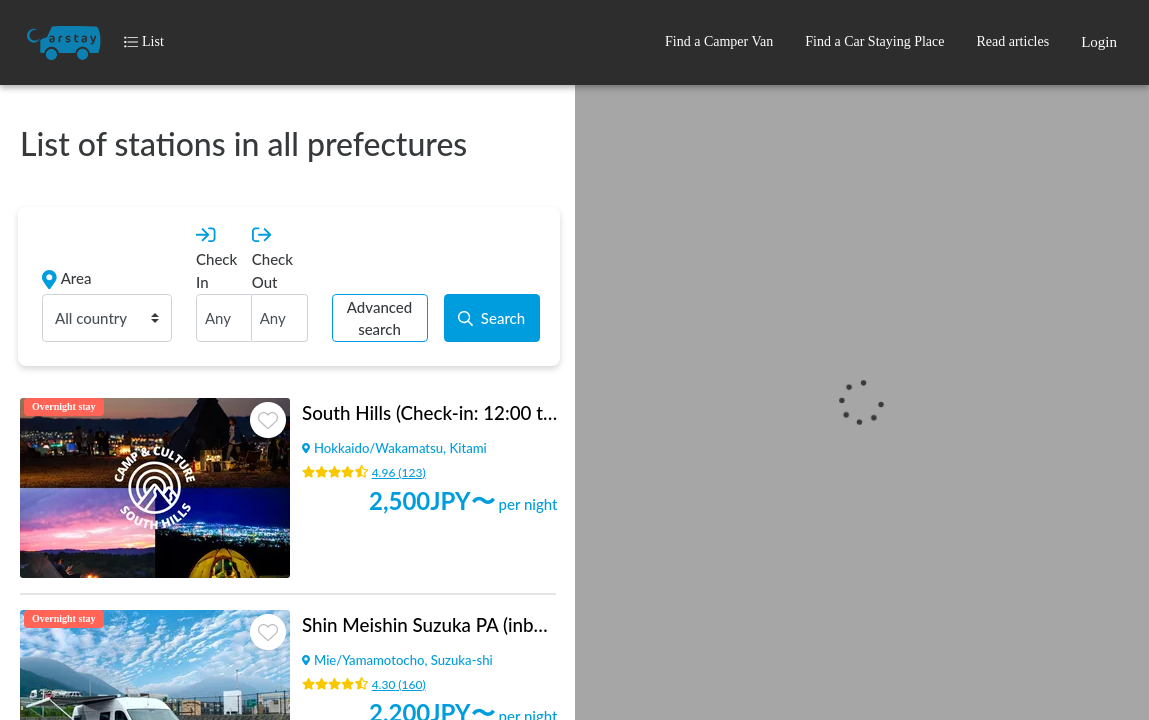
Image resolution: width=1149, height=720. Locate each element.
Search (491, 318)
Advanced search (379, 318)
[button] (719, 42)
